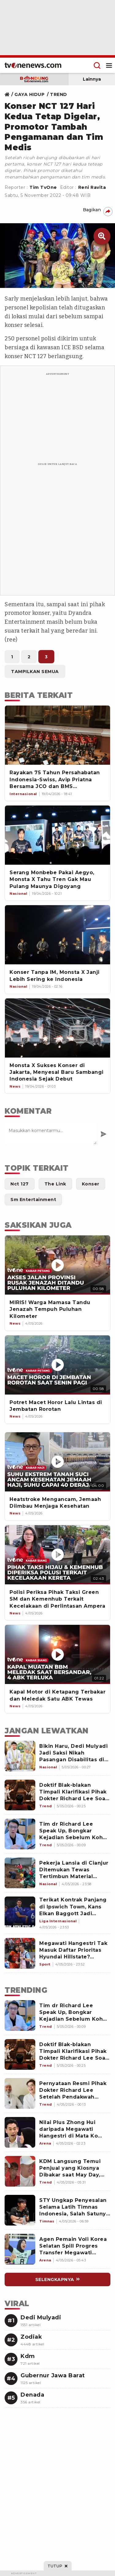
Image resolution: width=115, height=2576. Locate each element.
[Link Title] (9, 94)
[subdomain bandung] (34, 79)
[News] (15, 1323)
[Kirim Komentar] (103, 1133)
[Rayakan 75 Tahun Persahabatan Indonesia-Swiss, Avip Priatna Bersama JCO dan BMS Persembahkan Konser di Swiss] (57, 735)
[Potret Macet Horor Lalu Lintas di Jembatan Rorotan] (57, 1365)
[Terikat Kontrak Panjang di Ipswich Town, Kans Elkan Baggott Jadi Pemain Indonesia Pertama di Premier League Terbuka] (20, 1912)
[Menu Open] (109, 65)
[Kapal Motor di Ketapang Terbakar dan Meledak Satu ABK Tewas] (57, 1654)
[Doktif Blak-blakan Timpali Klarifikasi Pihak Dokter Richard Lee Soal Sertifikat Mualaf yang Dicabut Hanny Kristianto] (20, 1795)
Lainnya (92, 79)
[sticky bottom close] (57, 2566)
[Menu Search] (97, 65)
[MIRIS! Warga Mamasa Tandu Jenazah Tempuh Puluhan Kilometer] (57, 1265)
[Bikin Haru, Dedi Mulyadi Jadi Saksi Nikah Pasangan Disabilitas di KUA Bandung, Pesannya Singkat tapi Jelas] (20, 1756)
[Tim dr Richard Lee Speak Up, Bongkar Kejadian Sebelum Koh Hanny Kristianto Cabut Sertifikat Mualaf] (20, 1834)
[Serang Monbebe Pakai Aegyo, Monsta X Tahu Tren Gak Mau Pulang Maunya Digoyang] (57, 835)
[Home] (33, 65)
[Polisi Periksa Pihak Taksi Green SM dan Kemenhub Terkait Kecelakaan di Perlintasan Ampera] (57, 1554)
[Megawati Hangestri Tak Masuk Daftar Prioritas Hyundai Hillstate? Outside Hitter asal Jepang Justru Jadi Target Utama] (20, 1953)
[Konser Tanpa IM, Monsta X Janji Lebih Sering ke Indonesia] (57, 934)
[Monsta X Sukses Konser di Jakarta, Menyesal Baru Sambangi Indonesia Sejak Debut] (57, 1028)
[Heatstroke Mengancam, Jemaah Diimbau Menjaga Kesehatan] (57, 1461)
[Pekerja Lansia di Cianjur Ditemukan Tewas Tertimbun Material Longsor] (20, 1873)
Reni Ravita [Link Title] (92, 187)
